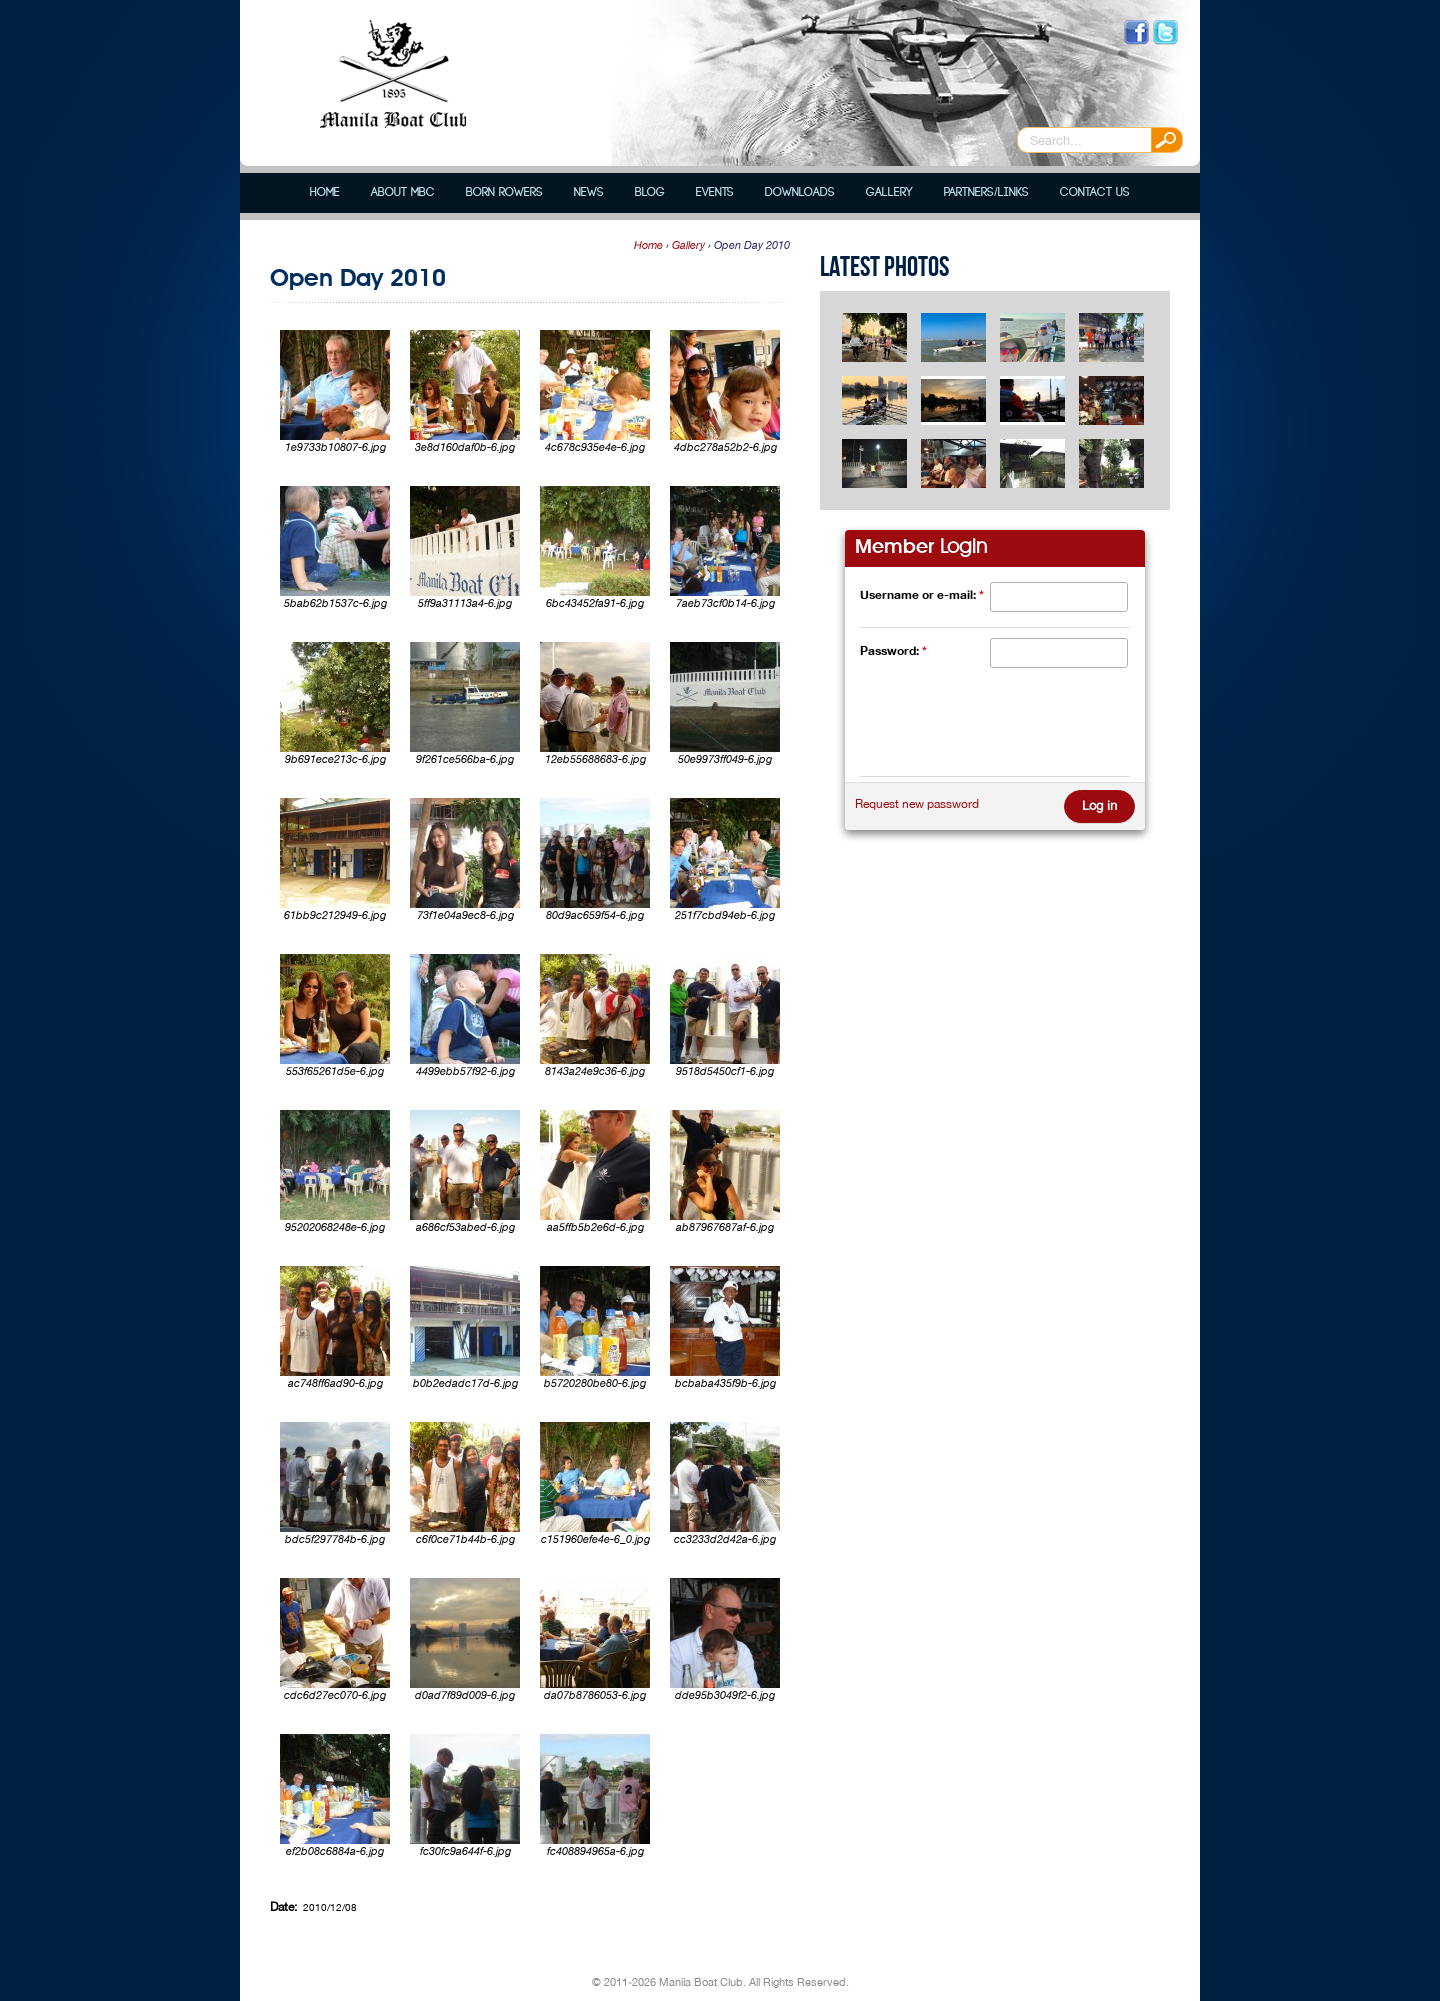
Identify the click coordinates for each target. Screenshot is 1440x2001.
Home (325, 192)
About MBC (403, 192)
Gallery (889, 192)
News (589, 192)
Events (715, 192)
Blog (650, 192)
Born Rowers (504, 192)
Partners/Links (986, 192)
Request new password (917, 804)
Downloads (800, 192)
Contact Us (1095, 192)
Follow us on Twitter (1165, 32)
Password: (893, 650)
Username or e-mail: (922, 594)
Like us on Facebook (1136, 32)
